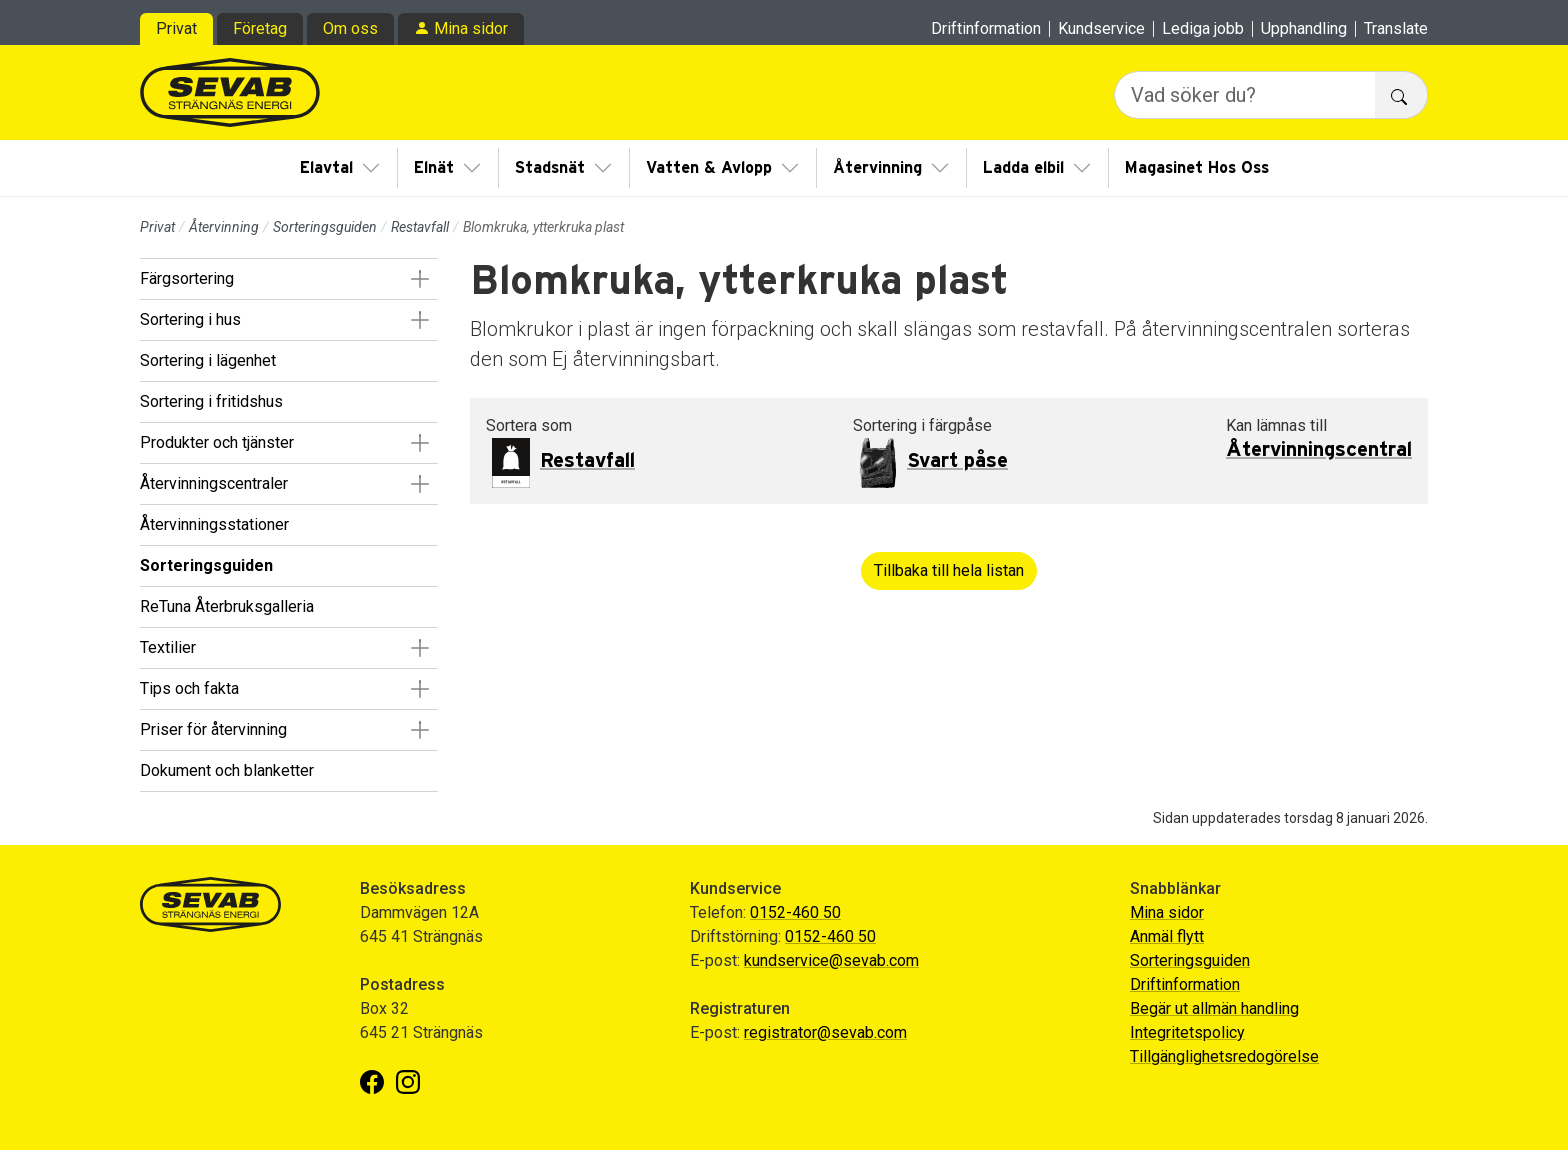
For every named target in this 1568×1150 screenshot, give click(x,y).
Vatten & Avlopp (709, 168)
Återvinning (877, 168)
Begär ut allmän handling (1214, 1008)
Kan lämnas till (1276, 425)
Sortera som (529, 425)
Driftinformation (986, 29)
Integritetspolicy (1187, 1032)
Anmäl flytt (1167, 936)
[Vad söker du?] (1245, 95)
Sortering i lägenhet (208, 360)
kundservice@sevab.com (831, 960)
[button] (419, 279)
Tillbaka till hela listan (949, 570)
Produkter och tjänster (217, 442)
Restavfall (420, 227)
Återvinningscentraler (214, 483)
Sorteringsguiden (325, 227)
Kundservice (1101, 29)
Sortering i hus (190, 319)
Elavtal (326, 168)
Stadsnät (550, 168)
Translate (1396, 29)
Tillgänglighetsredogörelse (1224, 1056)
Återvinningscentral (1319, 450)
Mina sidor (471, 28)
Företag (260, 28)
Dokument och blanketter (227, 770)
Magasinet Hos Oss (1197, 168)
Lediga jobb (1203, 29)
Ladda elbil (1023, 168)
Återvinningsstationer (214, 524)
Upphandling (1304, 29)
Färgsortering (187, 278)
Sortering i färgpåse (922, 425)
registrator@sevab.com (825, 1032)
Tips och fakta (189, 688)
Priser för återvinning (213, 729)
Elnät (434, 168)
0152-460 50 (795, 912)
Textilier (168, 647)
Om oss (350, 28)
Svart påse (957, 461)
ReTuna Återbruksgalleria (227, 606)
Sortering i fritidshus (211, 401)
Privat (176, 28)
